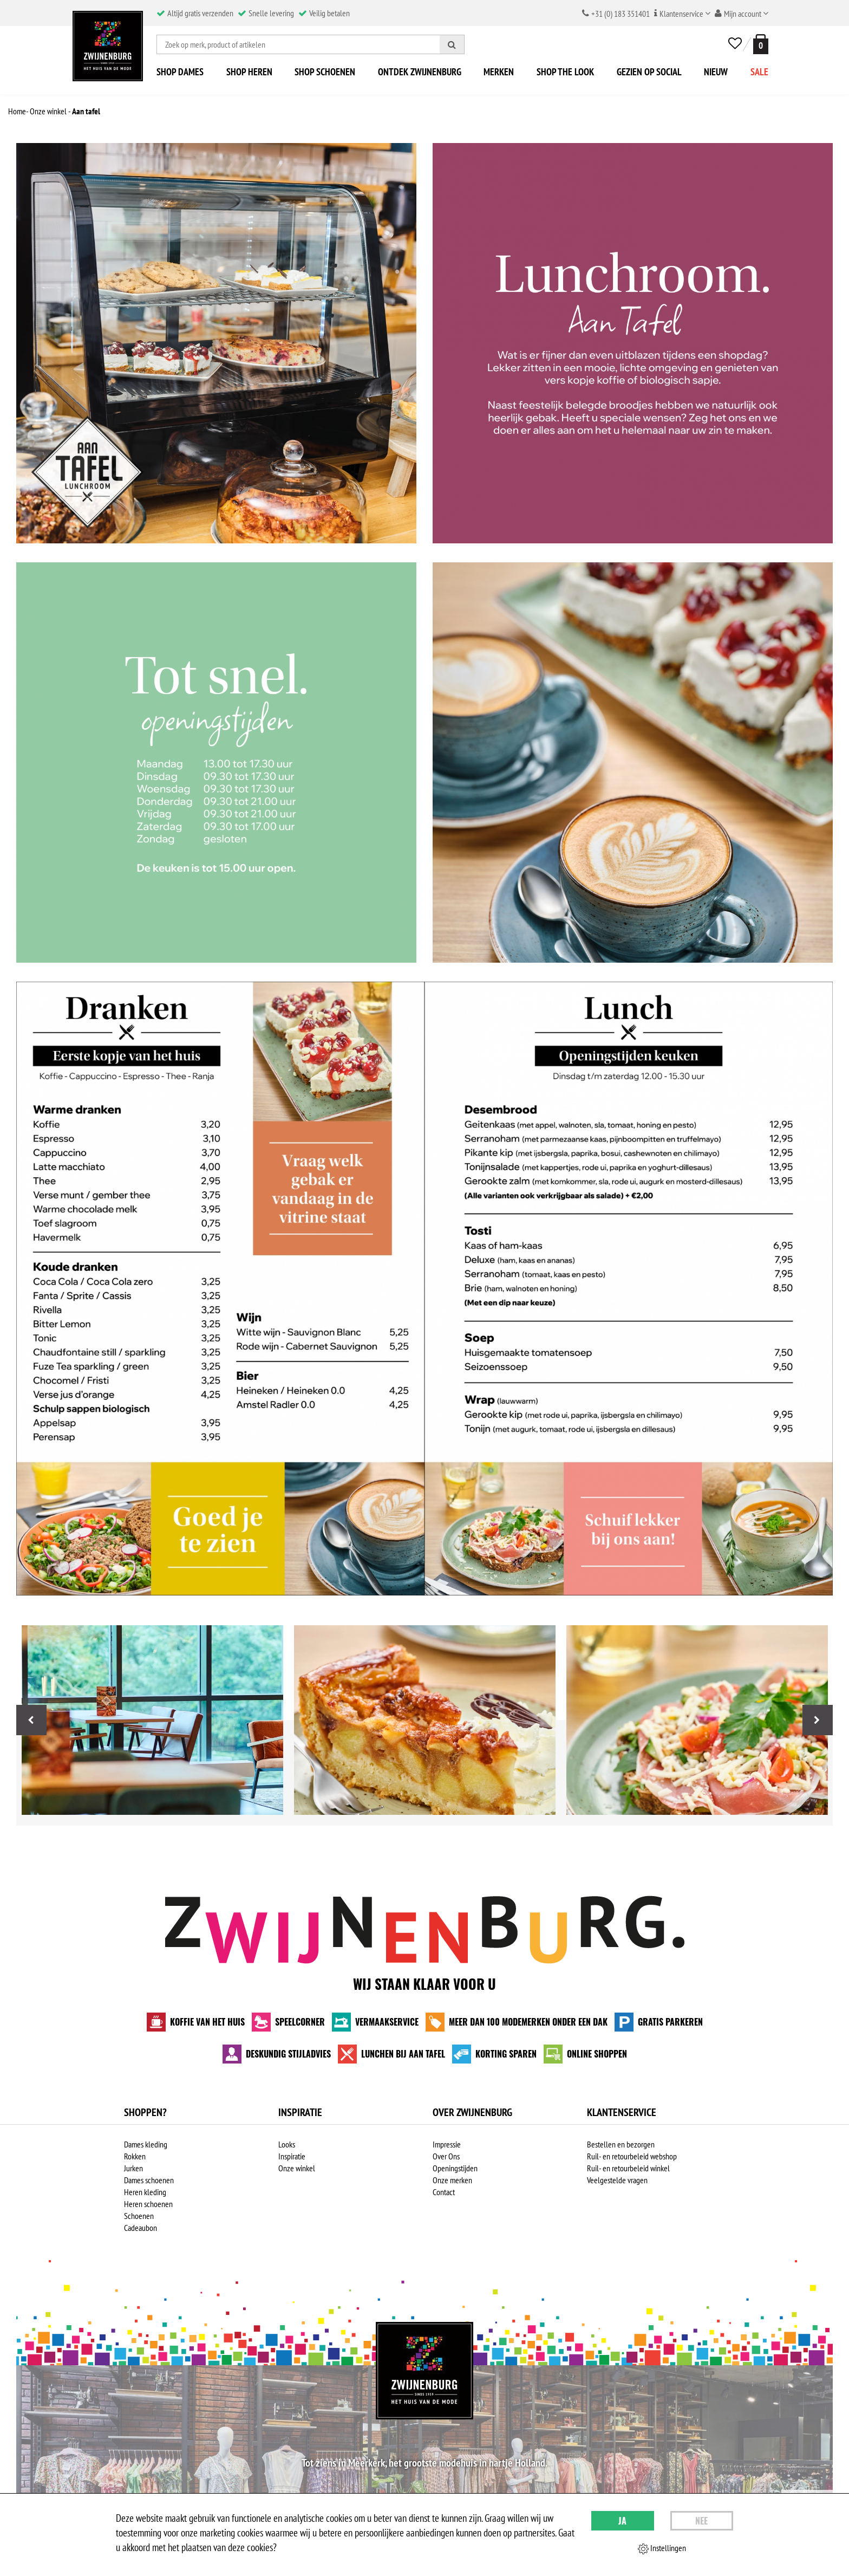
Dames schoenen (149, 2180)
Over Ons (446, 2156)
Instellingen (662, 2548)
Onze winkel (296, 2168)
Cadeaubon (140, 2227)
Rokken (135, 2156)
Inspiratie (291, 2156)
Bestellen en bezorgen (621, 2144)
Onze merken (452, 2180)
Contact (444, 2191)
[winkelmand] (758, 44)
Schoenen (139, 2215)
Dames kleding (145, 2144)
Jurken (133, 2168)
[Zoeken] (452, 44)
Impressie (447, 2144)
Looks (286, 2144)
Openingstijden (455, 2168)
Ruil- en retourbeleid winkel (628, 2168)
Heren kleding (145, 2191)
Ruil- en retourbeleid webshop (632, 2156)
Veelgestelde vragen (617, 2180)
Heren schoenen (148, 2203)
